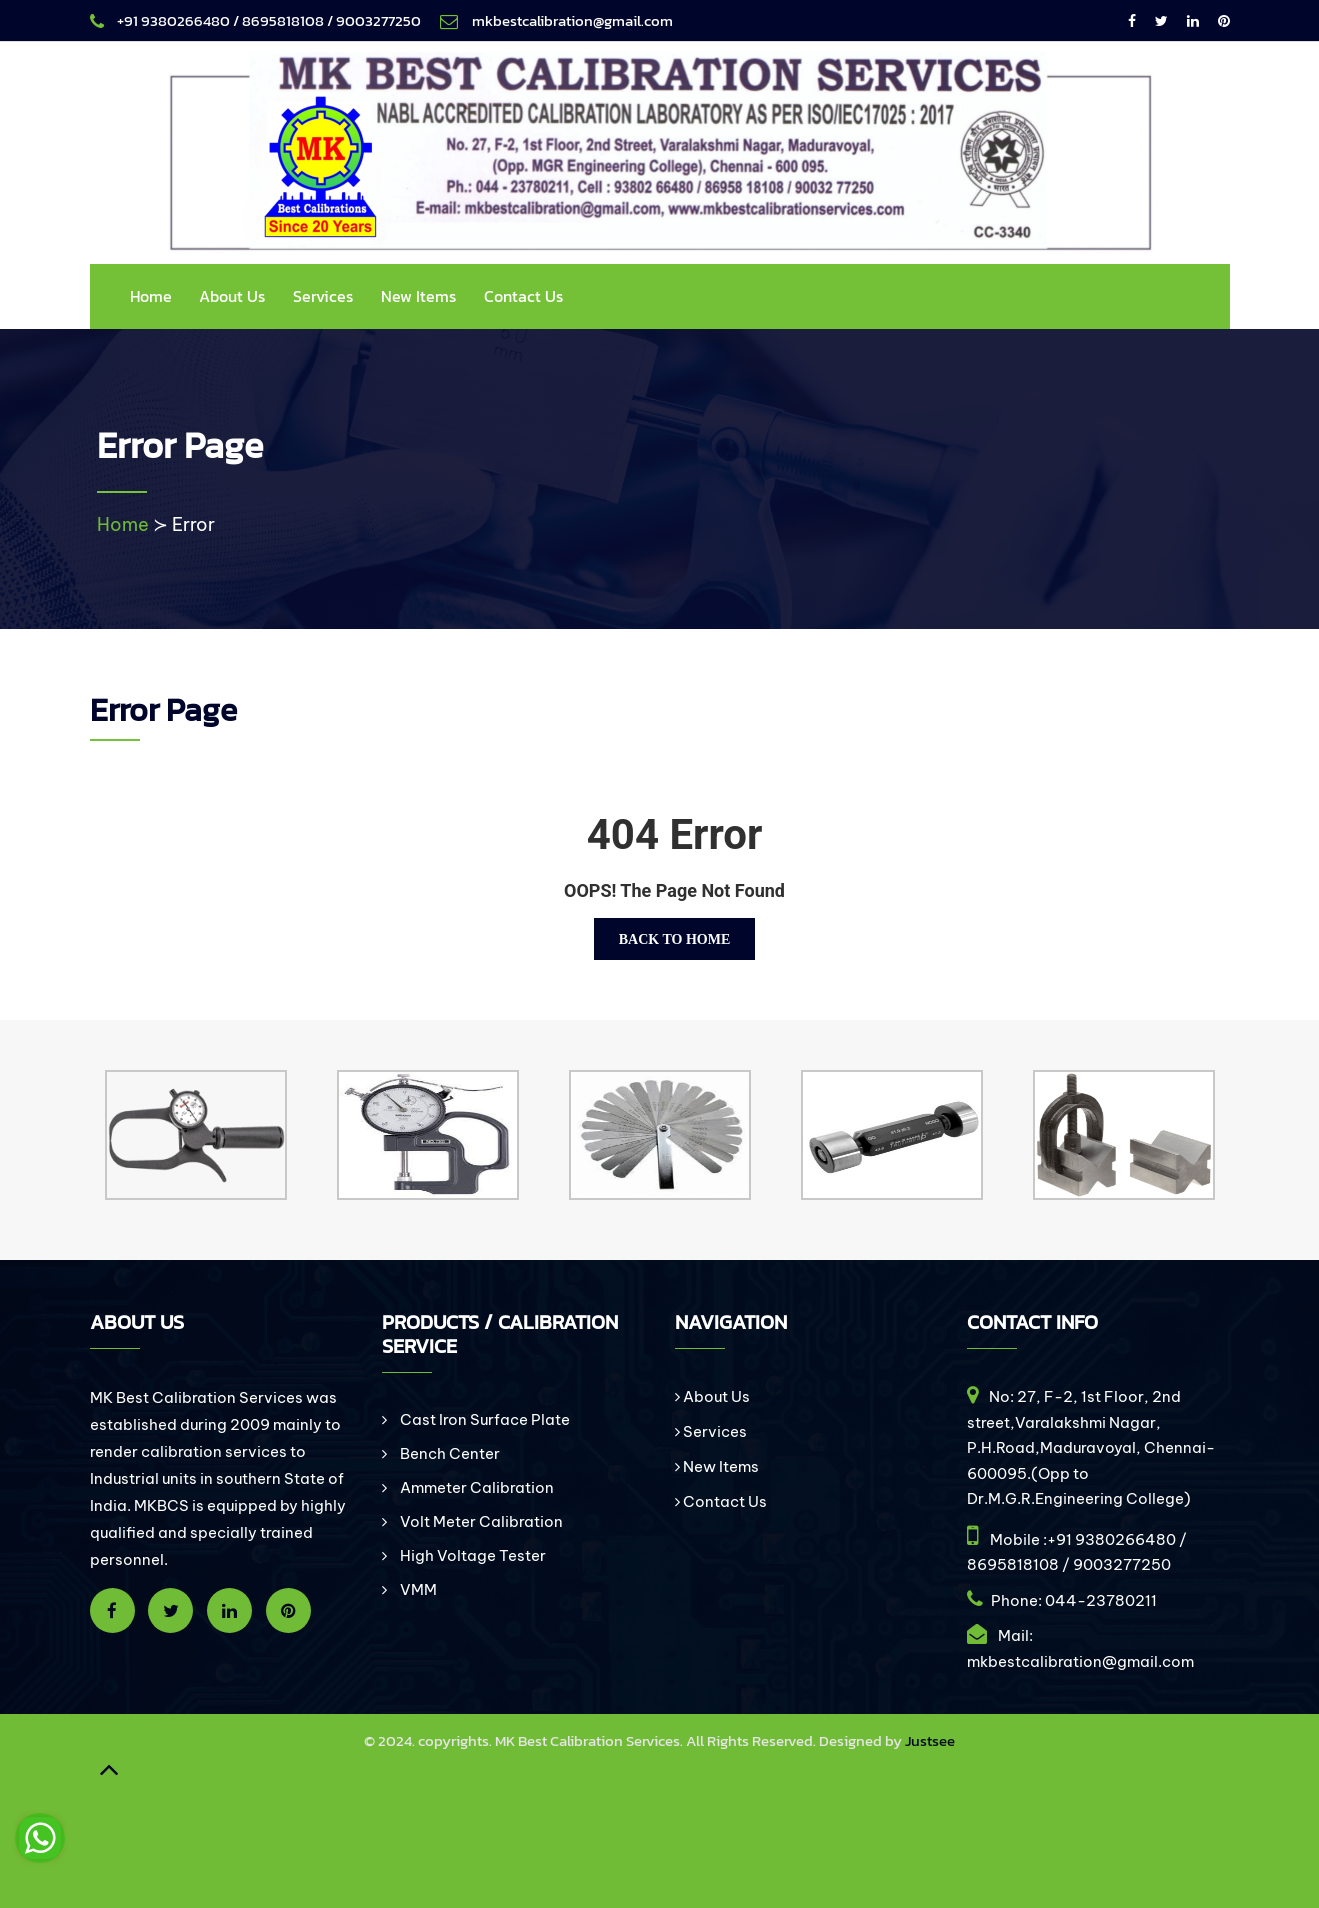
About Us (232, 296)
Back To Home (675, 939)
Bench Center (448, 1453)
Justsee (930, 1740)
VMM (417, 1589)
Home (151, 296)
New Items (418, 296)
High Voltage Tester (471, 1555)
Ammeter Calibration (475, 1487)
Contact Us (523, 296)
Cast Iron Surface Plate (483, 1419)
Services (323, 296)
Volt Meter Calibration (480, 1521)
